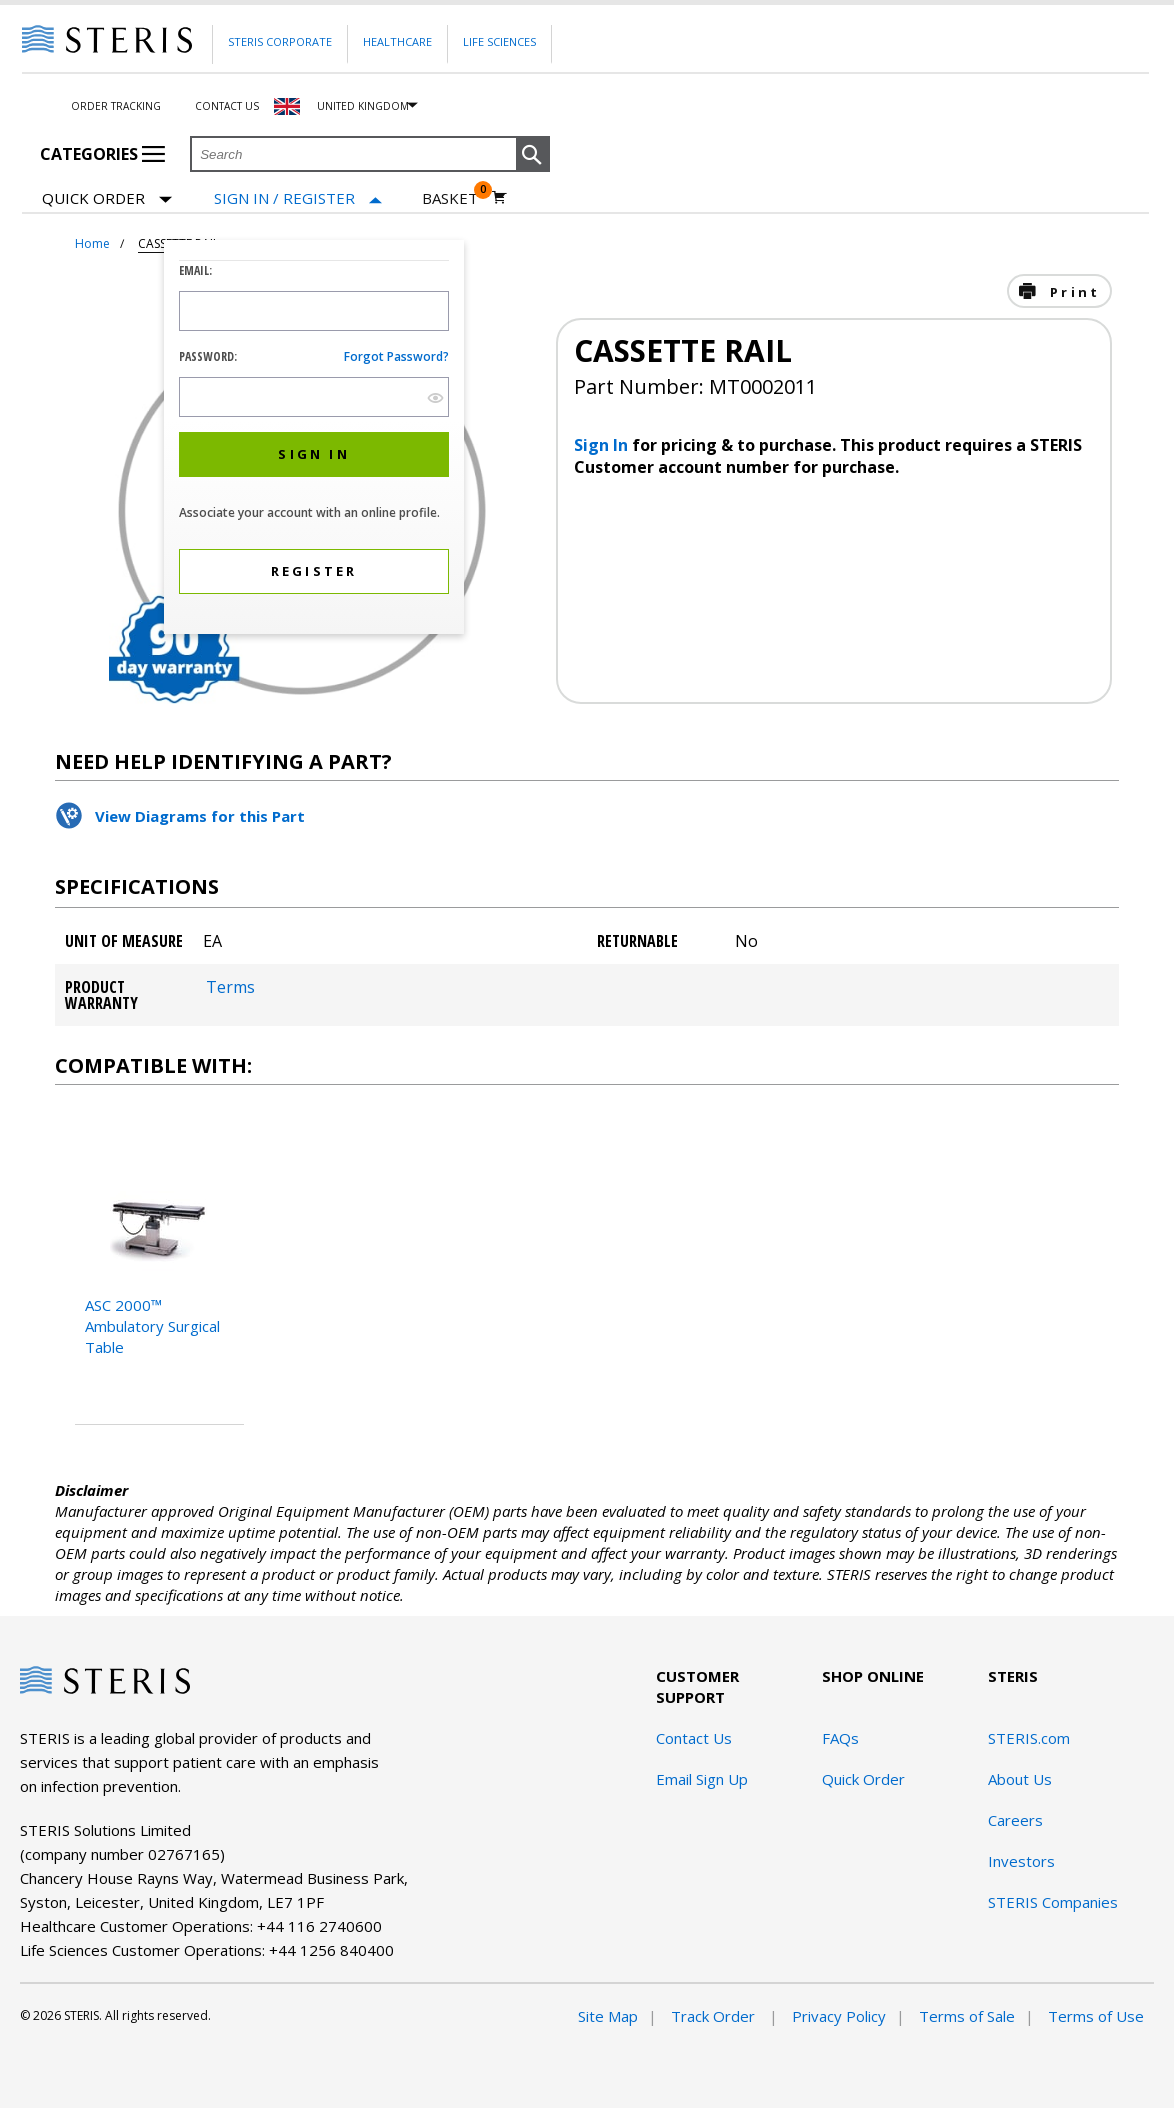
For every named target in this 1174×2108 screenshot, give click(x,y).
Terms (230, 987)
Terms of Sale (967, 2016)
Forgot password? (396, 356)
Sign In (603, 445)
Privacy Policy (839, 2016)
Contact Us (227, 106)
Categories (102, 154)
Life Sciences (499, 41)
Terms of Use (1096, 2016)
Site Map (608, 2016)
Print (1072, 292)
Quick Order (107, 199)
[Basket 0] (464, 198)
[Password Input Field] (314, 397)
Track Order (715, 2016)
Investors (1021, 1861)
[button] (533, 155)
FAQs (840, 1738)
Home (92, 243)
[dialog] (314, 439)
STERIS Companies (1053, 1902)
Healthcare (397, 41)
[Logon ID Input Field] (314, 311)
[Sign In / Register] (298, 198)
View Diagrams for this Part (200, 816)
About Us (1020, 1779)
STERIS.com (1029, 1738)
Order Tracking (116, 106)
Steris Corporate (280, 41)
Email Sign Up (702, 1779)
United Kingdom (363, 106)
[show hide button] (435, 397)
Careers (1015, 1820)
